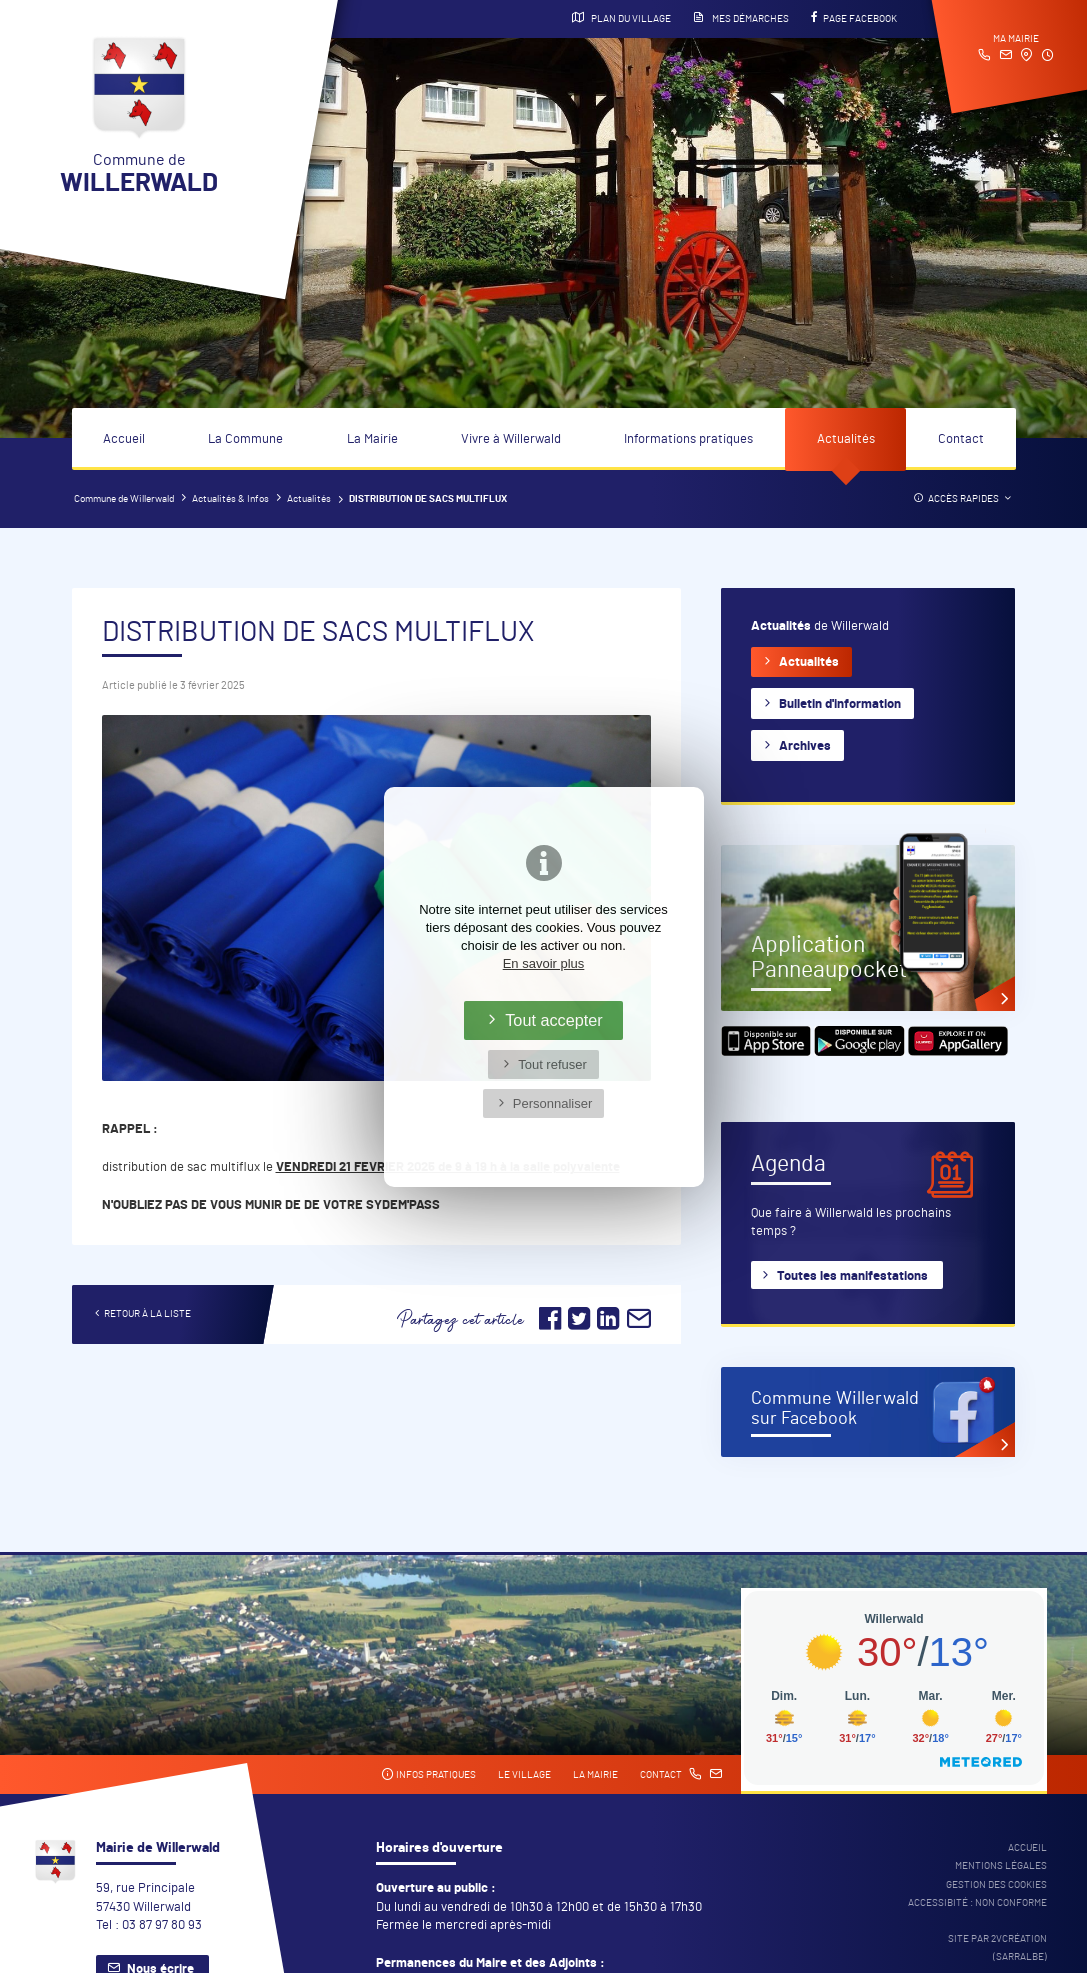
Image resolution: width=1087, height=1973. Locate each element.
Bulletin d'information (840, 704)
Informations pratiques (688, 439)
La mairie (595, 1775)
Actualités (846, 439)
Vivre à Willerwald (511, 439)
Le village (524, 1775)
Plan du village (621, 18)
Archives (805, 746)
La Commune (245, 439)
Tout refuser (552, 1064)
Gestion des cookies (996, 1885)
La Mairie (372, 439)
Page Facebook (854, 18)
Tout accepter (554, 1020)
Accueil (124, 439)
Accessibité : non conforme (977, 1903)
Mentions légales (1001, 1866)
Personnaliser (553, 1103)
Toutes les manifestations (852, 1276)
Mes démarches (741, 18)
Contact (961, 439)
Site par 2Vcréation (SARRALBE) (997, 1948)
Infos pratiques (428, 1774)
